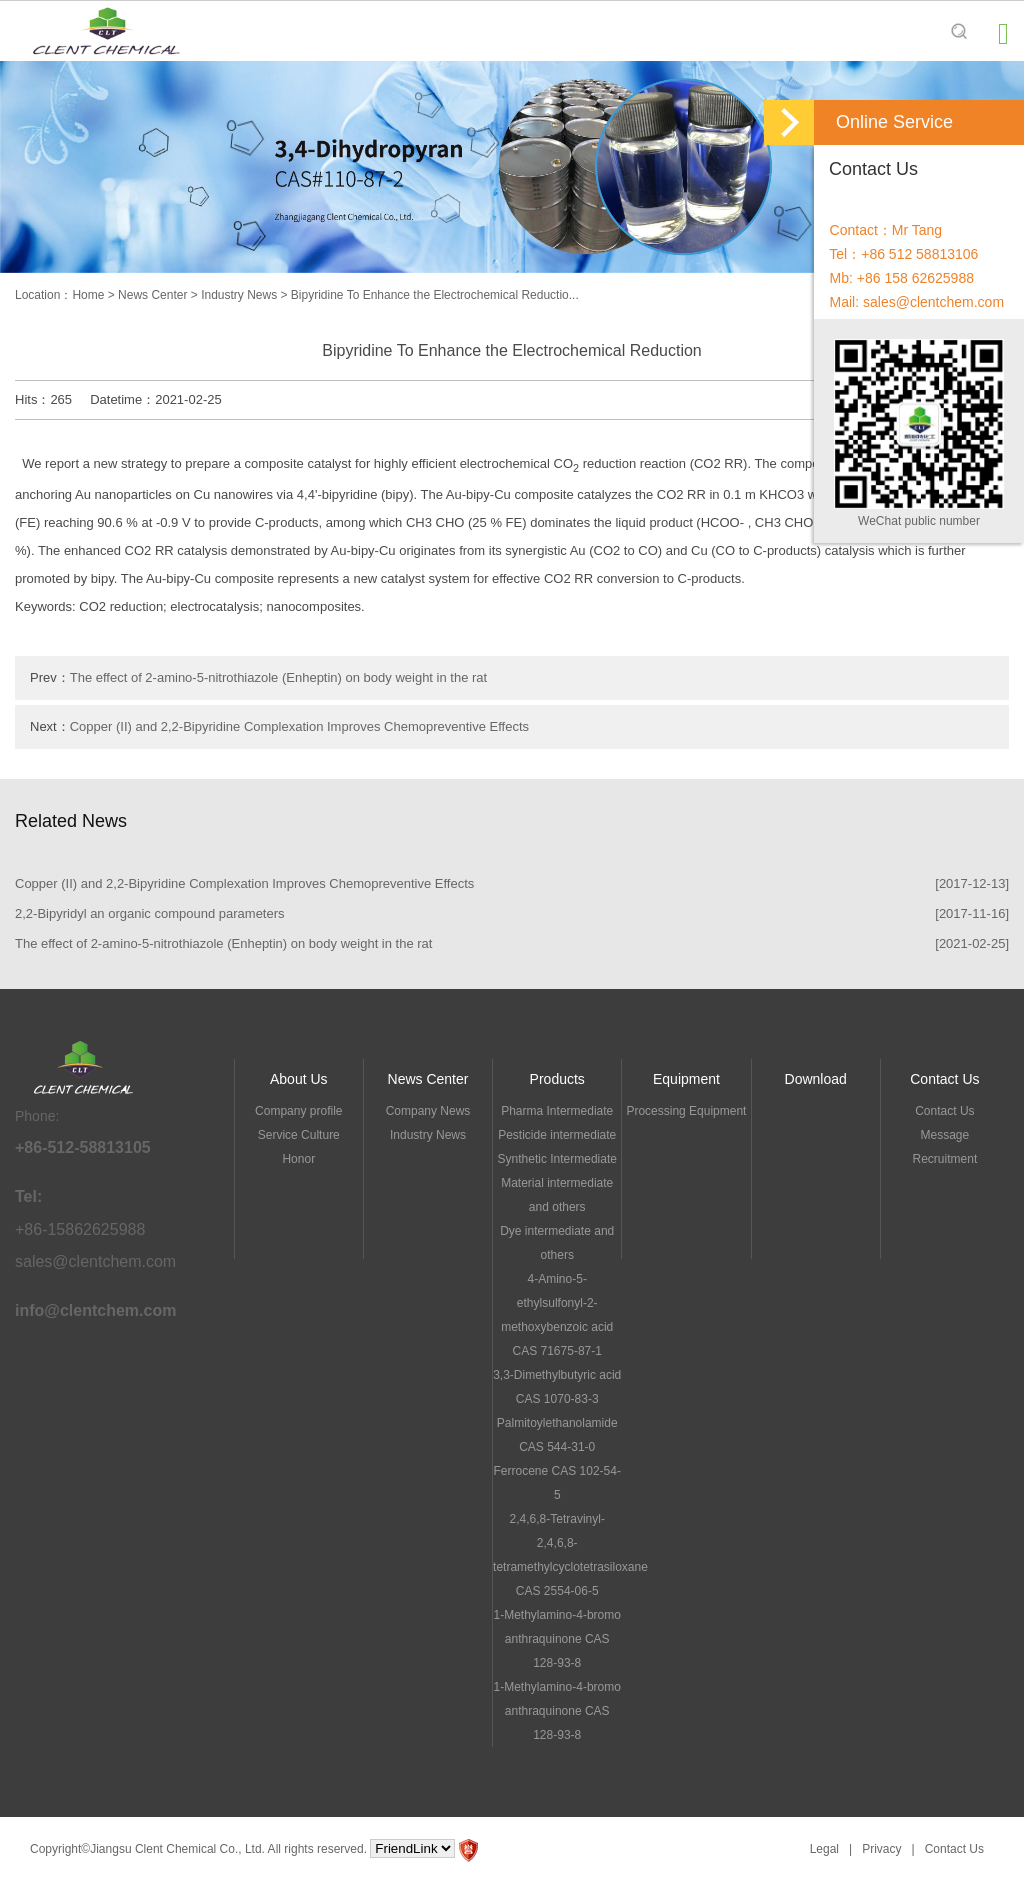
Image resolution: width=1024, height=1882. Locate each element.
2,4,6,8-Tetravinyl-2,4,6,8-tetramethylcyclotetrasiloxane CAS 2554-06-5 (557, 1555)
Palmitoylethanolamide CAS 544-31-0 (557, 1435)
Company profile (298, 1111)
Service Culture (299, 1135)
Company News (428, 1111)
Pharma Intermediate (557, 1111)
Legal (824, 1849)
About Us (299, 1079)
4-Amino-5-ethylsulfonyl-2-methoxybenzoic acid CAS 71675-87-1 (557, 1315)
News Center (152, 295)
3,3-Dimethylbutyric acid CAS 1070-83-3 (557, 1387)
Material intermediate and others (557, 1195)
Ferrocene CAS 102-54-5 (557, 1483)
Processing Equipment (686, 1111)
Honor (298, 1159)
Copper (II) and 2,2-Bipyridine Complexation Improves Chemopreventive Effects (299, 726)
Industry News (239, 295)
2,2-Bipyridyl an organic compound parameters (150, 913)
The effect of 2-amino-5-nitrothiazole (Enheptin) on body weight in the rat (278, 677)
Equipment (686, 1079)
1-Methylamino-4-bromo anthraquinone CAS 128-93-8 (557, 1639)
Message (945, 1135)
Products (557, 1079)
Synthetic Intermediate (557, 1159)
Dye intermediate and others (557, 1243)
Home (88, 295)
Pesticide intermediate (557, 1135)
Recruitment (945, 1159)
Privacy (881, 1849)
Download (816, 1079)
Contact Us (944, 1079)
